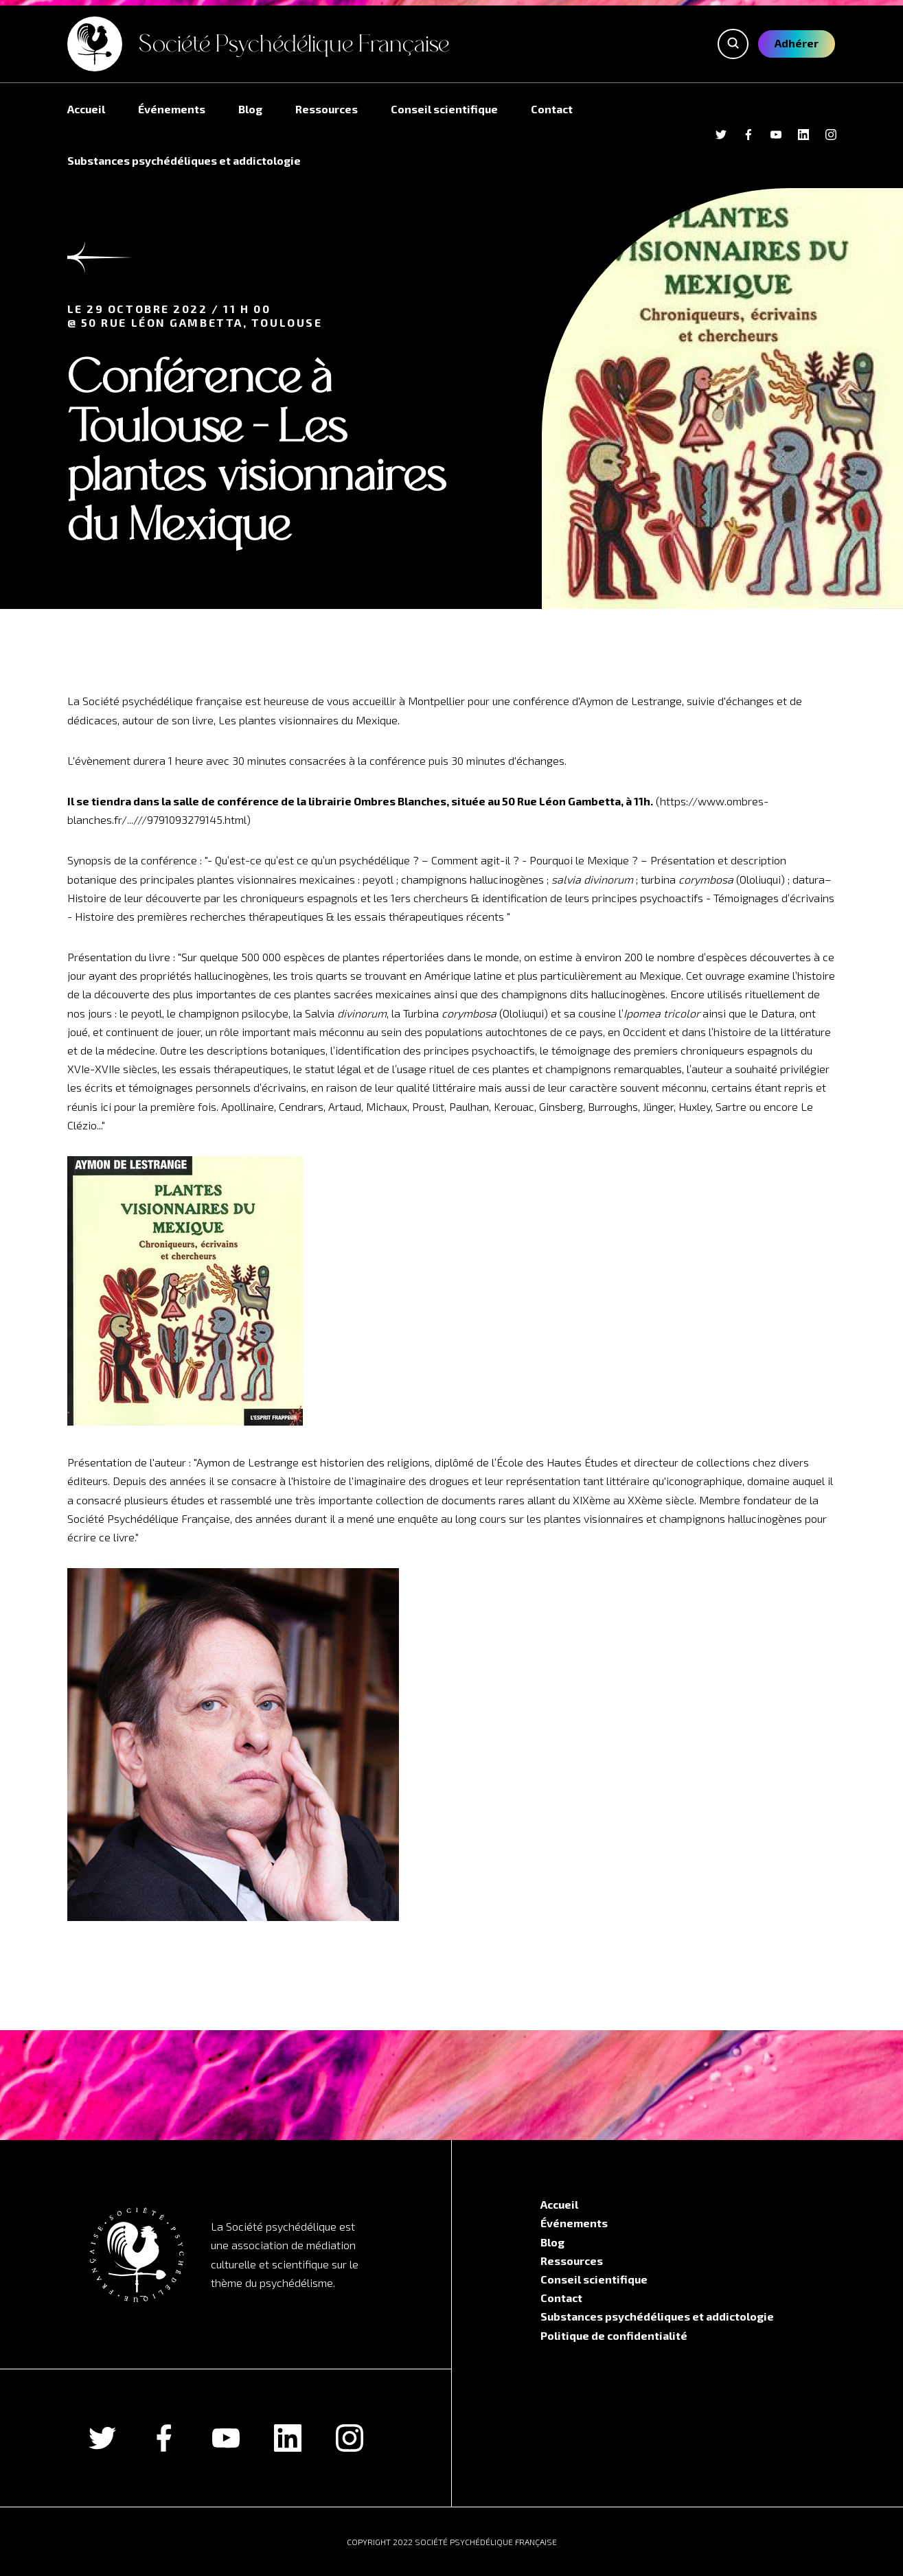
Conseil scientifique (444, 108)
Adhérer (797, 42)
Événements (171, 108)
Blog (250, 108)
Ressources (326, 108)
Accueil (86, 108)
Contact (552, 108)
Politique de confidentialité (613, 2335)
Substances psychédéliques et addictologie (184, 160)
